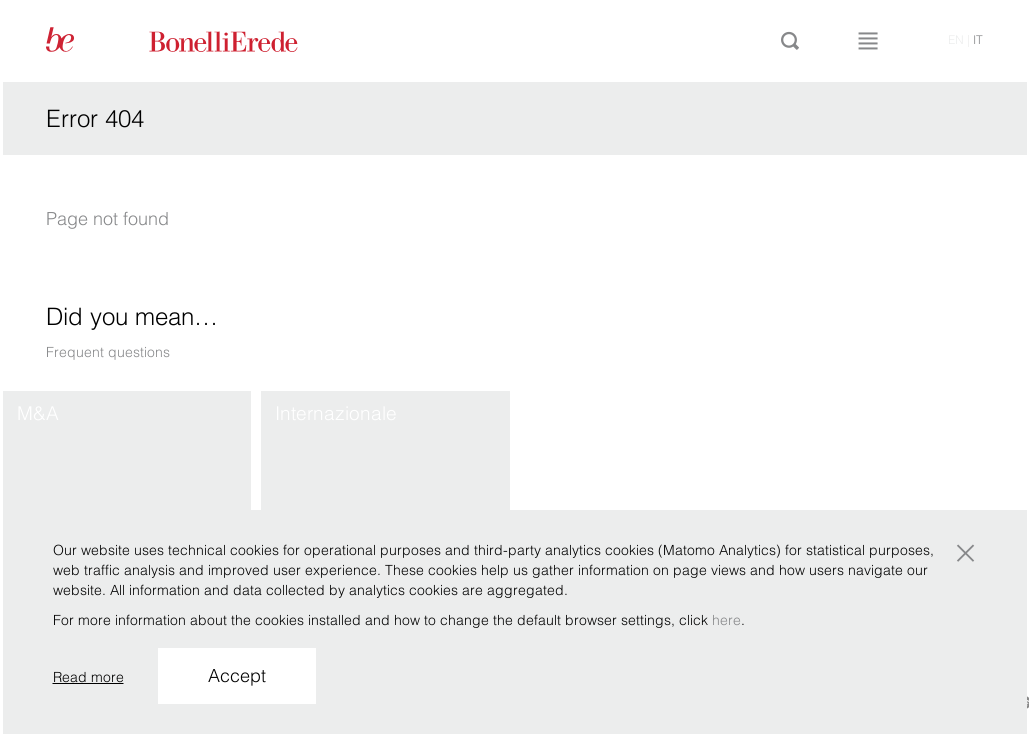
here (726, 620)
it (978, 39)
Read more (88, 677)
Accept (237, 675)
